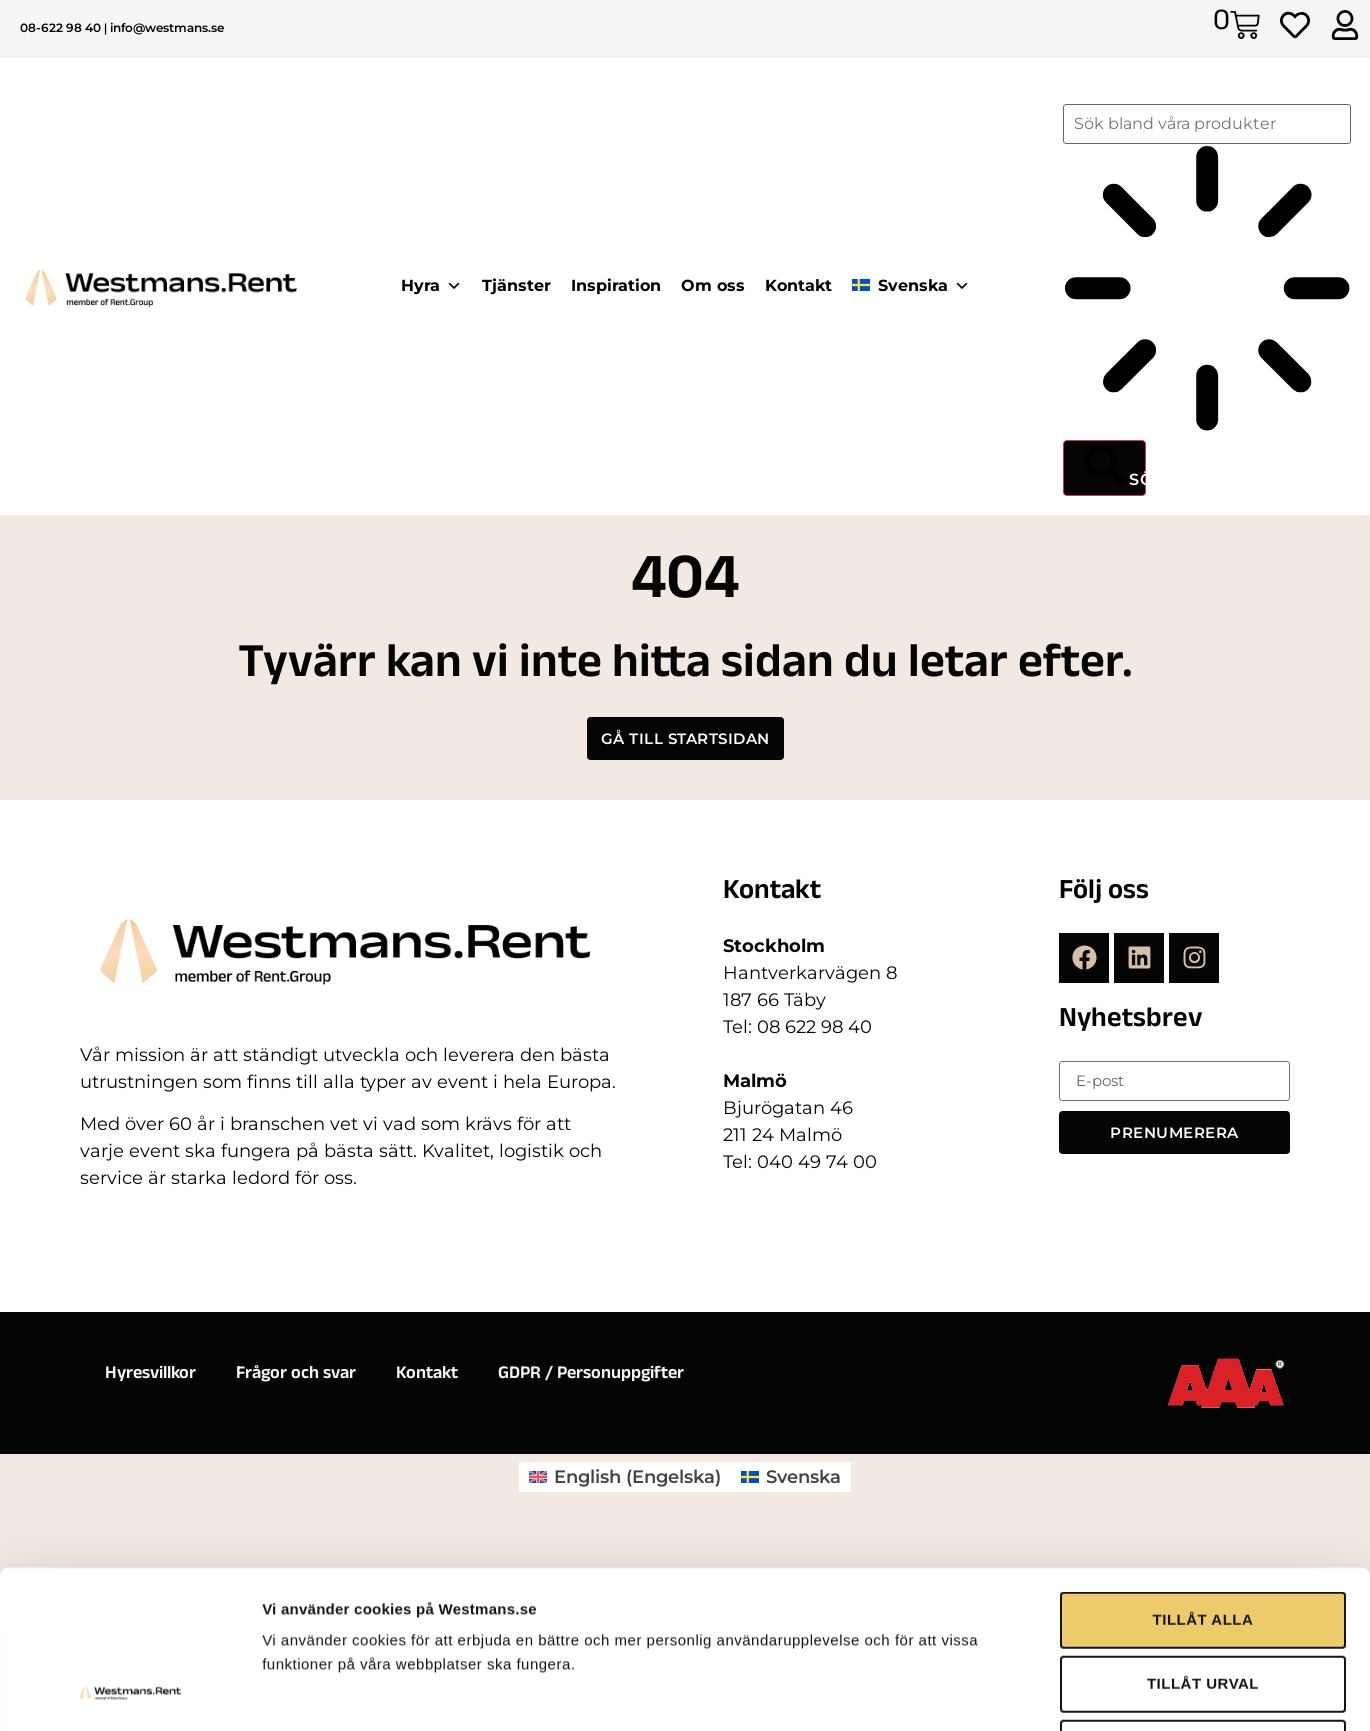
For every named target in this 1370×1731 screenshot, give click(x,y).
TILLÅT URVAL (1203, 1483)
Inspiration (616, 285)
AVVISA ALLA (1202, 1547)
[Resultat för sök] (1207, 292)
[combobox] (1207, 124)
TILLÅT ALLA (1203, 1419)
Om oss (713, 285)
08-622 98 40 (60, 27)
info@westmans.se (167, 27)
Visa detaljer (1086, 1624)
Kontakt (798, 285)
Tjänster (516, 285)
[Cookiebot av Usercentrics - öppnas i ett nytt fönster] (129, 1625)
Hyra (431, 286)
